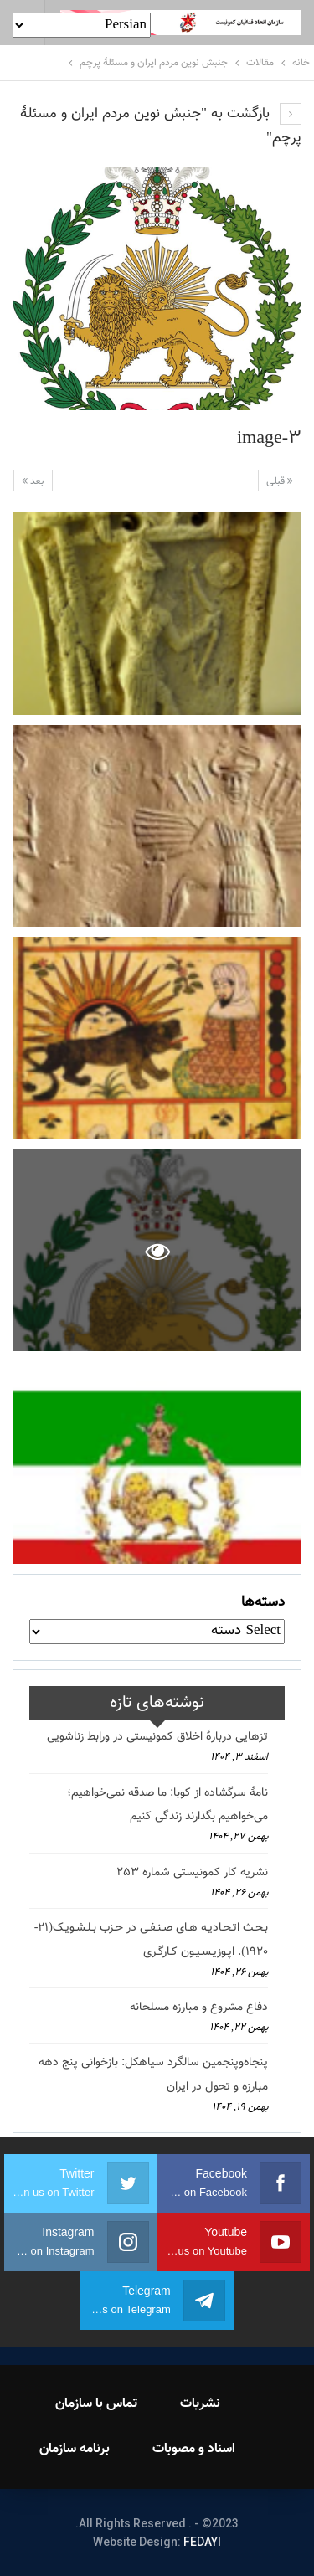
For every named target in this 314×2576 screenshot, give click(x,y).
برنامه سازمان (74, 2449)
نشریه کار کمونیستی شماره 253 (192, 1873)
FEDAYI (202, 2541)
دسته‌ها (263, 1602)
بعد (33, 481)
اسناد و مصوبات (193, 2449)
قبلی (279, 481)
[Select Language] (82, 25)
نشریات (200, 2403)
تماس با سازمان (96, 2403)
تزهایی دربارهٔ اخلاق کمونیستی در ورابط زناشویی (157, 1737)
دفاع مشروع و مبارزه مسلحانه (199, 2007)
